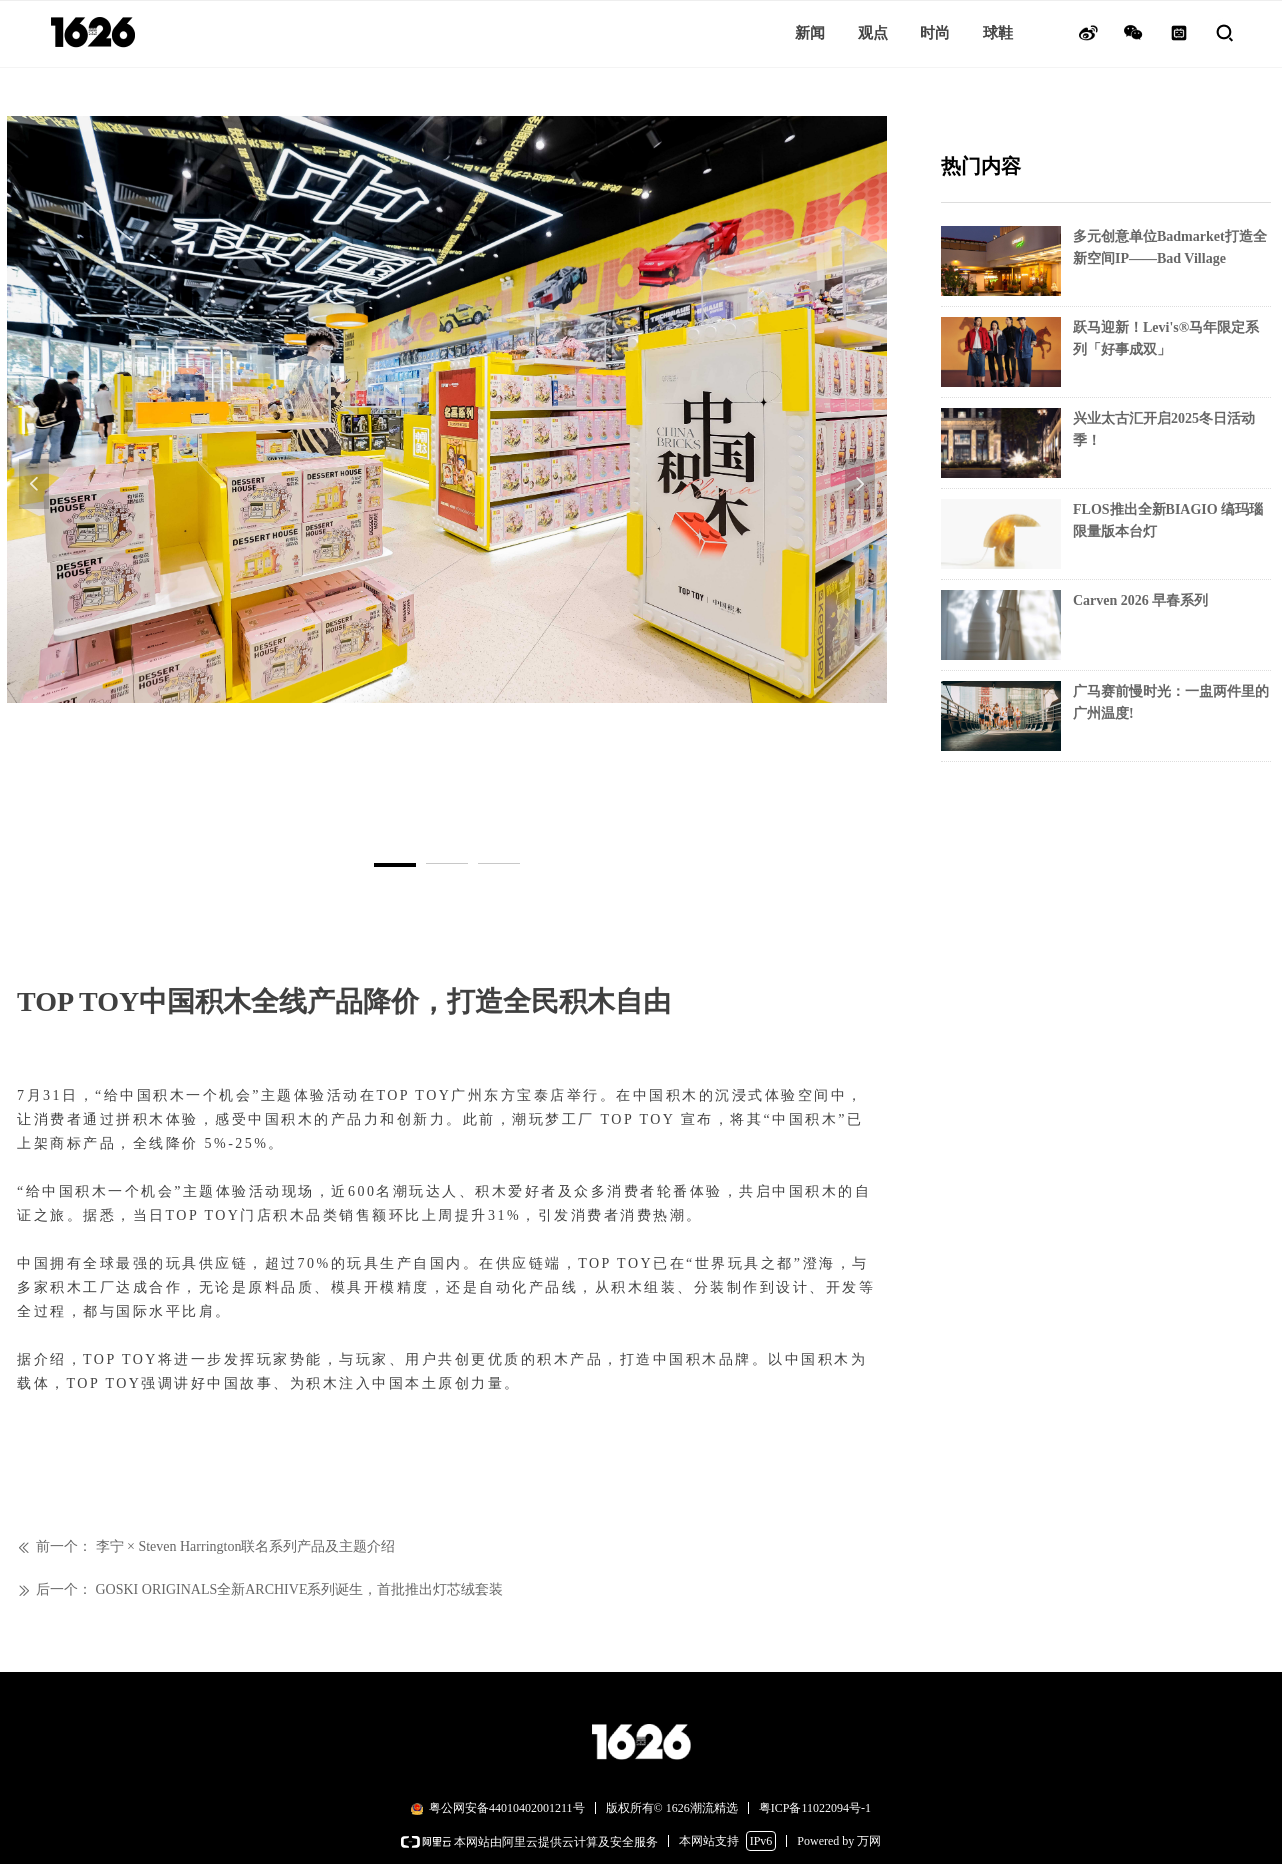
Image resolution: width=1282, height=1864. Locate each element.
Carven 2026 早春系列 (1140, 600)
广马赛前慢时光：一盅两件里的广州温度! (1171, 702)
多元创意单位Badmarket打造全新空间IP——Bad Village (1170, 247)
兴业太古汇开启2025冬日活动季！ (1164, 429)
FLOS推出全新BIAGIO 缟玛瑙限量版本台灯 (1168, 520)
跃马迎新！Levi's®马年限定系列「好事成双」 (1166, 338)
